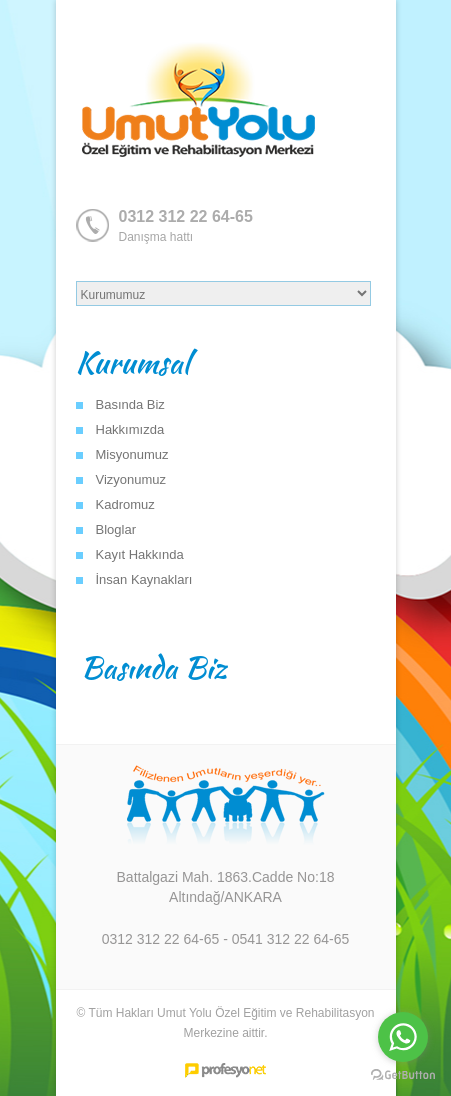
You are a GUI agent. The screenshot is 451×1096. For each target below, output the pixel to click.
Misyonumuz (132, 454)
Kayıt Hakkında (140, 554)
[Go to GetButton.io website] (403, 1075)
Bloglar (116, 529)
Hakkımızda (130, 429)
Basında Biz (130, 404)
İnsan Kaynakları (144, 579)
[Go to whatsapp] (403, 1037)
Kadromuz (125, 504)
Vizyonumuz (131, 479)
